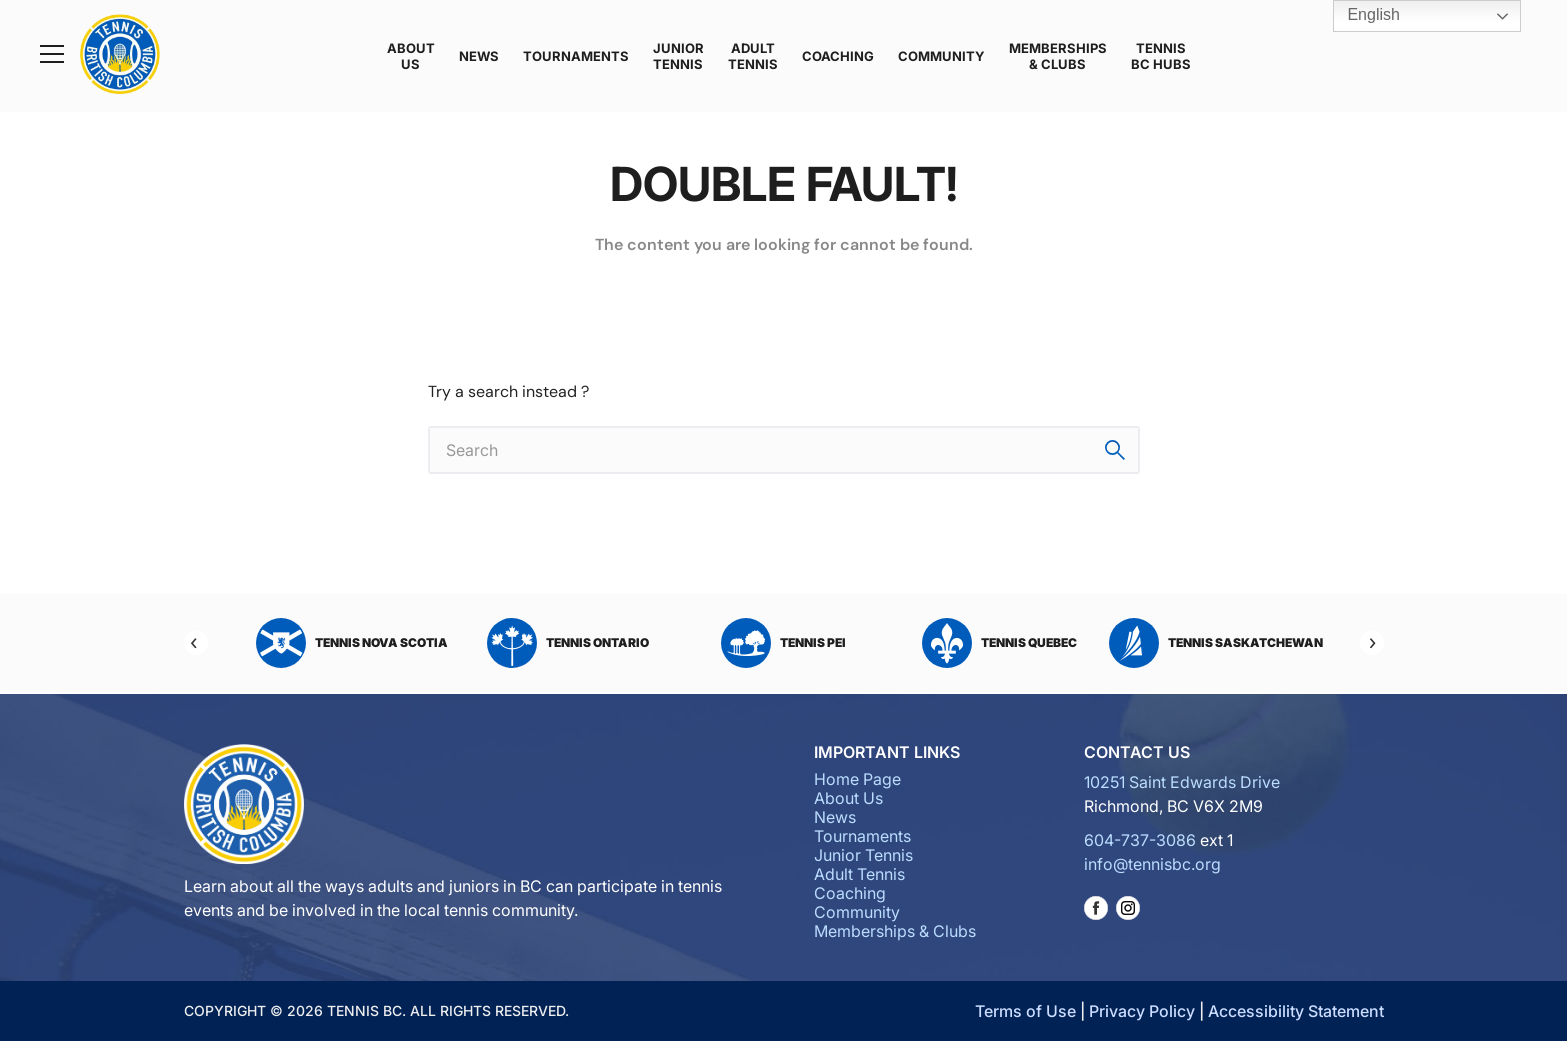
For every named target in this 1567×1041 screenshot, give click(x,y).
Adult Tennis (753, 56)
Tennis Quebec (999, 643)
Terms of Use (1025, 1011)
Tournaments (576, 56)
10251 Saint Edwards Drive (1182, 782)
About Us (411, 56)
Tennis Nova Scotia (352, 643)
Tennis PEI (783, 643)
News (479, 56)
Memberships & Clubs (1058, 56)
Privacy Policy (1142, 1011)
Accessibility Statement (1296, 1011)
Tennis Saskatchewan (1216, 643)
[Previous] (196, 643)
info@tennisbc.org (1152, 864)
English (1359, 16)
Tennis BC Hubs (1161, 56)
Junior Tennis (678, 56)
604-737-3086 (1140, 840)
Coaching (838, 56)
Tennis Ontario (568, 643)
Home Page (857, 779)
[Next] (1372, 643)
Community (941, 56)
